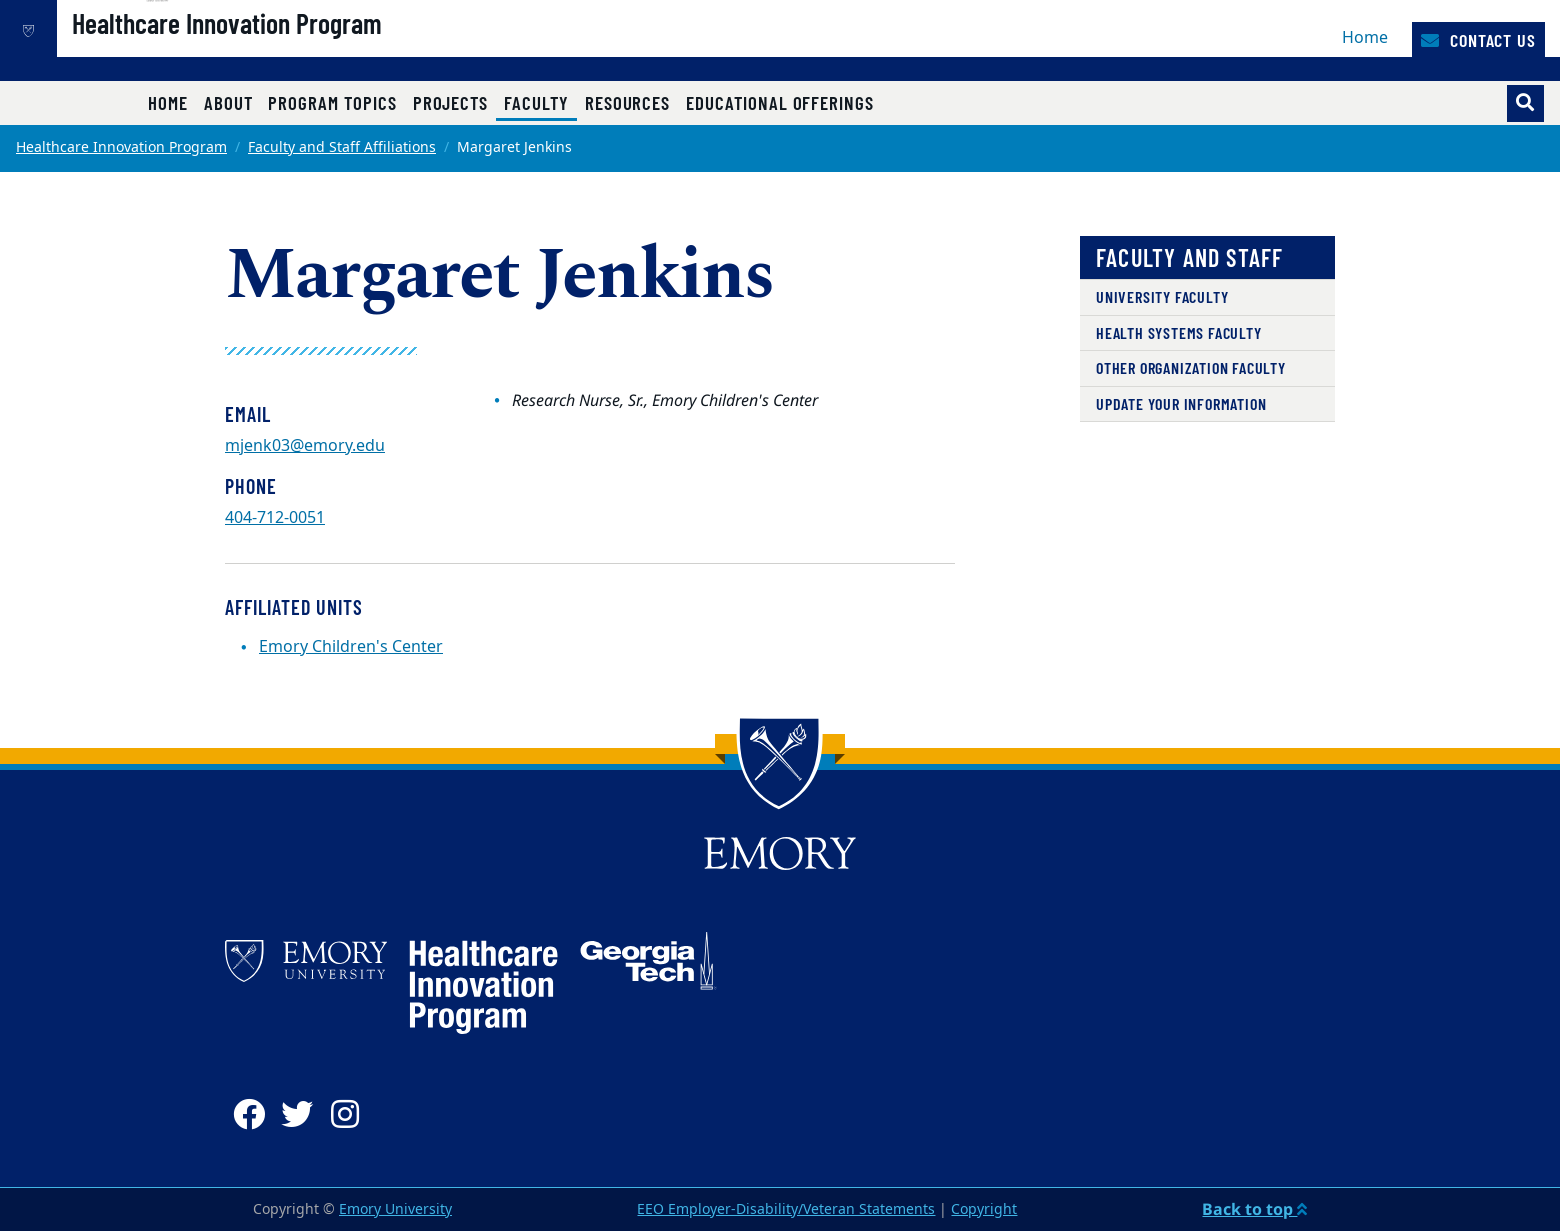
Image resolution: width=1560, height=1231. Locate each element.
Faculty (540, 102)
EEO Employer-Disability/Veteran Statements (786, 1209)
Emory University (395, 1209)
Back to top (1254, 1209)
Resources (627, 102)
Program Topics (332, 102)
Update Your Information (1181, 403)
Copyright (984, 1209)
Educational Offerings (780, 102)
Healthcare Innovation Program (295, 51)
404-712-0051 (275, 518)
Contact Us (1478, 40)
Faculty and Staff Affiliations (342, 147)
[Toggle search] (1525, 103)
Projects (451, 102)
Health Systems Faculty (1179, 332)
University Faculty (1162, 296)
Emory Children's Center (351, 647)
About (228, 102)
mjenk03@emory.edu (305, 446)
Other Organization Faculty (1191, 367)
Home (1365, 38)
